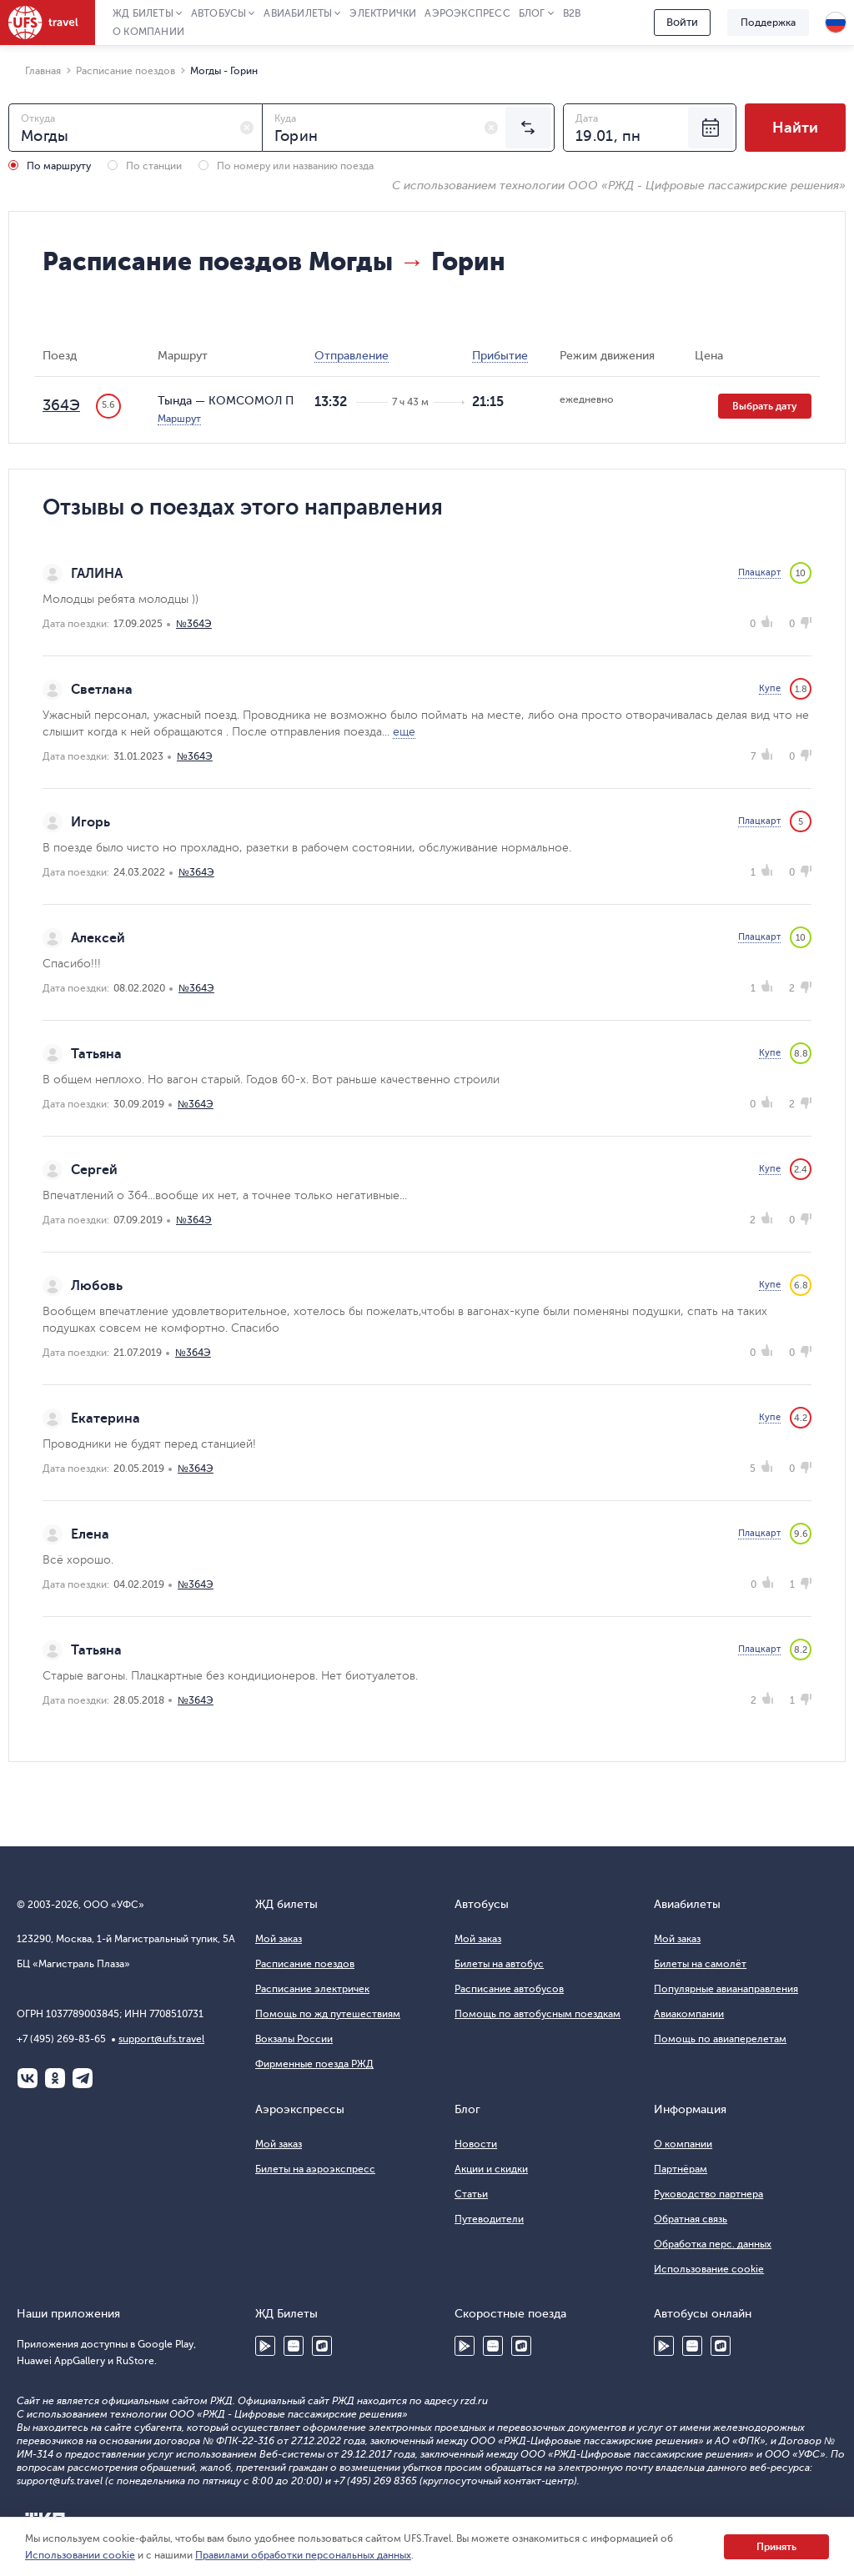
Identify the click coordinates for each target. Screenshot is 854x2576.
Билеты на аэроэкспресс (315, 2169)
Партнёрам (680, 2169)
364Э (61, 405)
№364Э (194, 624)
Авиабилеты (298, 13)
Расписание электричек (312, 1989)
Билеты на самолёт (700, 1964)
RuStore (322, 2346)
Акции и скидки (491, 2169)
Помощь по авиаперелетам (720, 2039)
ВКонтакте (27, 2078)
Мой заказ (278, 1939)
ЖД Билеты (143, 13)
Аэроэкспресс (467, 13)
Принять (776, 2547)
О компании (148, 32)
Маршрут (179, 418)
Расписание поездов (304, 1964)
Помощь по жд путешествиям (327, 2014)
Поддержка (768, 22)
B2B (572, 13)
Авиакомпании (689, 2014)
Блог (532, 13)
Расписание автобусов (509, 1989)
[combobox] (135, 127)
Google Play (265, 2346)
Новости (476, 2144)
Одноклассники (55, 2078)
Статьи (471, 2194)
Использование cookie (709, 2269)
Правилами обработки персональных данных (303, 2555)
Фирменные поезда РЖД (314, 2064)
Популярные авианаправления (726, 1989)
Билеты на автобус (499, 1964)
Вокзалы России (294, 2039)
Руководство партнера (708, 2194)
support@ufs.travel (161, 2039)
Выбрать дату (764, 406)
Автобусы (219, 13)
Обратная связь (690, 2219)
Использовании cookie (80, 2555)
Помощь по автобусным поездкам (537, 2014)
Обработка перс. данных (712, 2244)
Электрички (382, 13)
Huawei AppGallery (294, 2346)
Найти (795, 127)
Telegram (82, 2078)
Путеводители (489, 2219)
